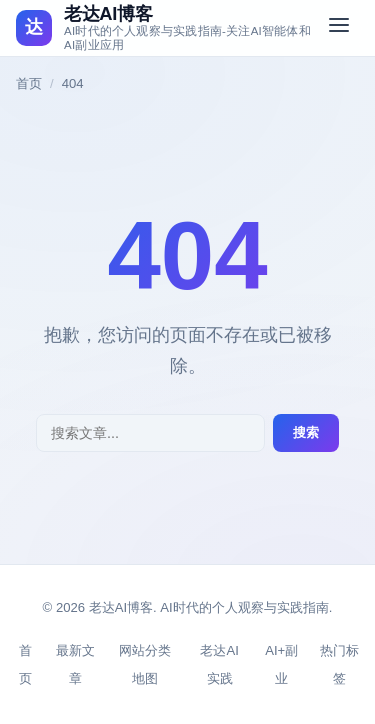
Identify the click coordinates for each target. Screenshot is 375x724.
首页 (29, 83)
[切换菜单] (339, 28)
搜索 (306, 432)
